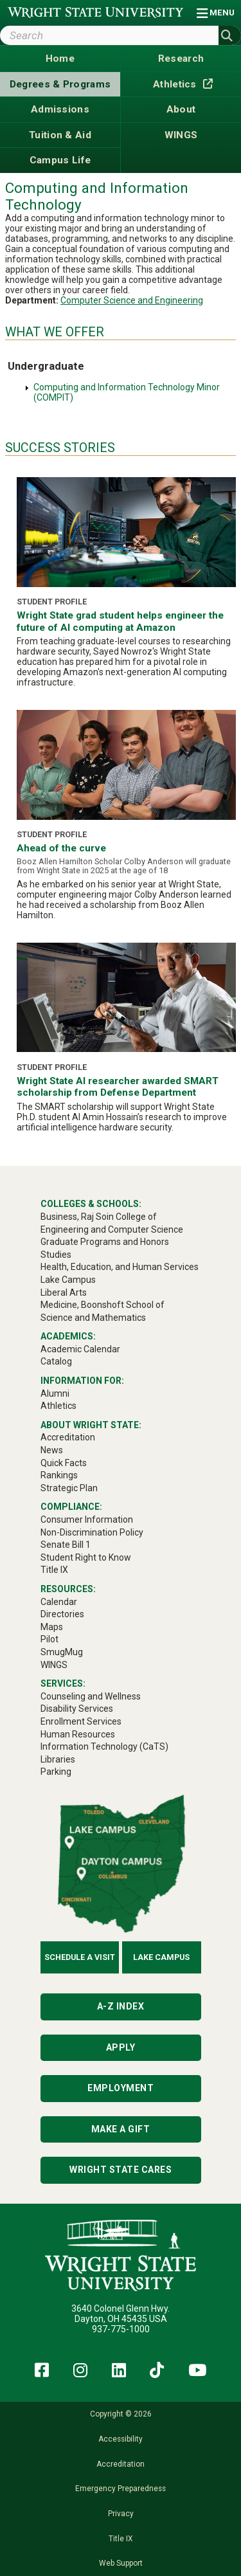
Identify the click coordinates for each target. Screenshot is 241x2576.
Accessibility (120, 2439)
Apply (121, 2047)
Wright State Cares (120, 2169)
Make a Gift (120, 2129)
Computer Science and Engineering (131, 300)
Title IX (120, 2538)
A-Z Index (121, 2006)
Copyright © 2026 (121, 2413)
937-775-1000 (121, 2329)
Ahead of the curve (61, 848)
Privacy (121, 2513)
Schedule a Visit (79, 1957)
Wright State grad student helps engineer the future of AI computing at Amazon (120, 621)
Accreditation (120, 2464)
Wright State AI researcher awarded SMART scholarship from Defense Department (118, 1086)
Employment (120, 2088)
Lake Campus (161, 1957)
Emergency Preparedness (120, 2488)
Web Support (121, 2563)
